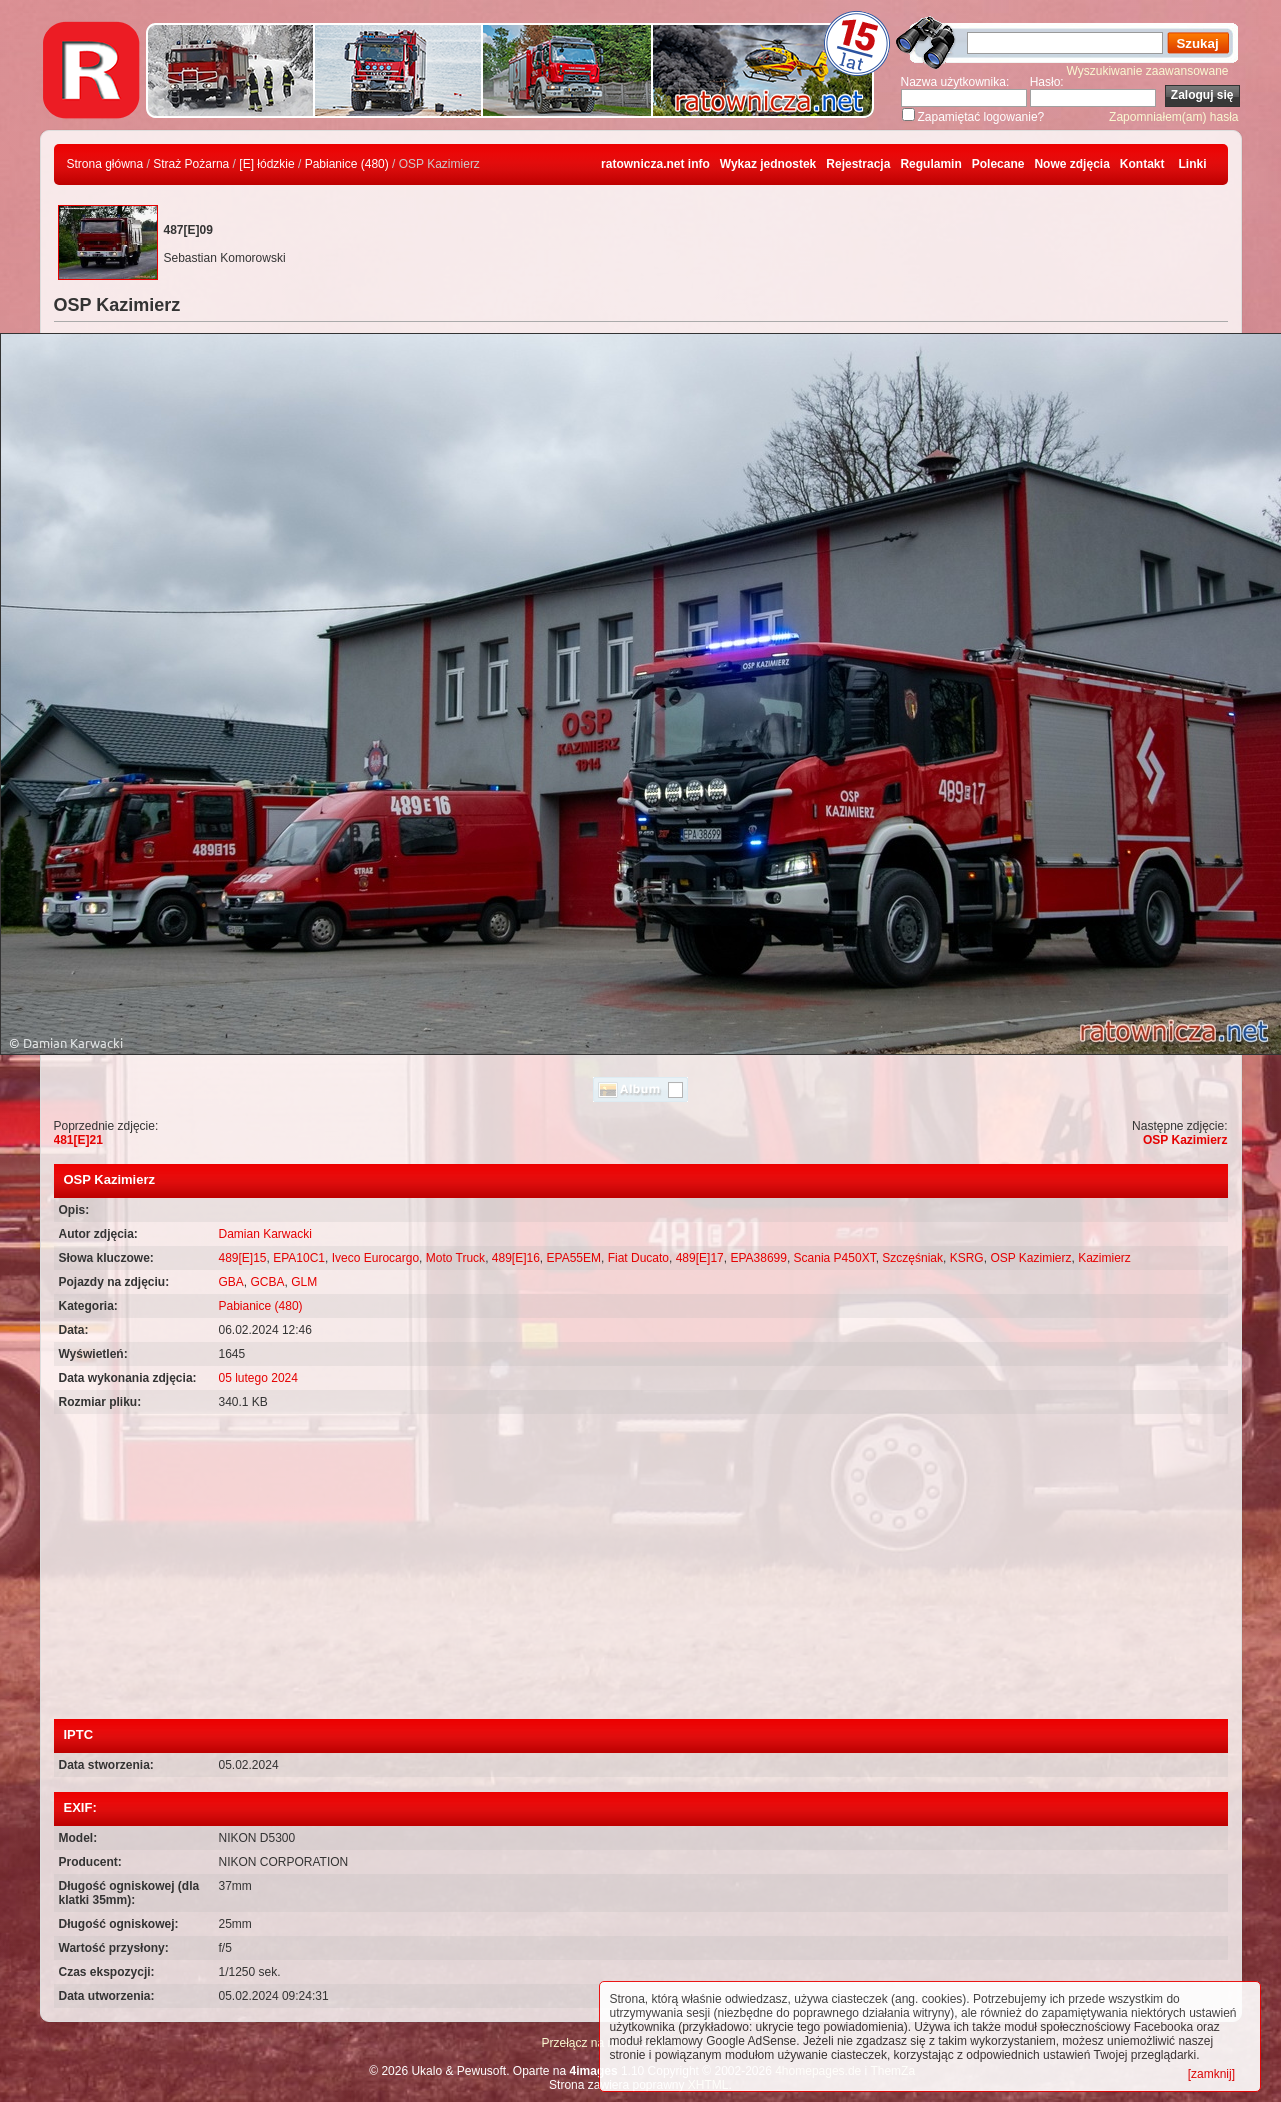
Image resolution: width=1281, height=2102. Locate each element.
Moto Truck (455, 1258)
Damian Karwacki (265, 1234)
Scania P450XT (835, 1258)
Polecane (998, 164)
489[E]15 (243, 1258)
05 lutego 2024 (258, 1378)
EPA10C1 (299, 1258)
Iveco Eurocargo (375, 1258)
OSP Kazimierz (1185, 1140)
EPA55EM (574, 1258)
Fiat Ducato (638, 1258)
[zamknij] (1211, 2074)
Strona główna (105, 164)
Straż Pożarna (191, 164)
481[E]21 (78, 1140)
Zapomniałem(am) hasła (1173, 117)
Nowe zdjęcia (1071, 164)
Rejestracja (858, 164)
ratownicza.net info (655, 164)
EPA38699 (758, 1258)
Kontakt (1142, 164)
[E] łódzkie (266, 164)
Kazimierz (1104, 1258)
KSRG (967, 1258)
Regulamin (930, 164)
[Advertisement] (641, 1569)
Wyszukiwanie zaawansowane (1148, 71)
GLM (304, 1282)
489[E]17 (700, 1258)
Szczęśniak (912, 1258)
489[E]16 (516, 1258)
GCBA (268, 1282)
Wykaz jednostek (768, 164)
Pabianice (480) (347, 164)
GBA (231, 1282)
